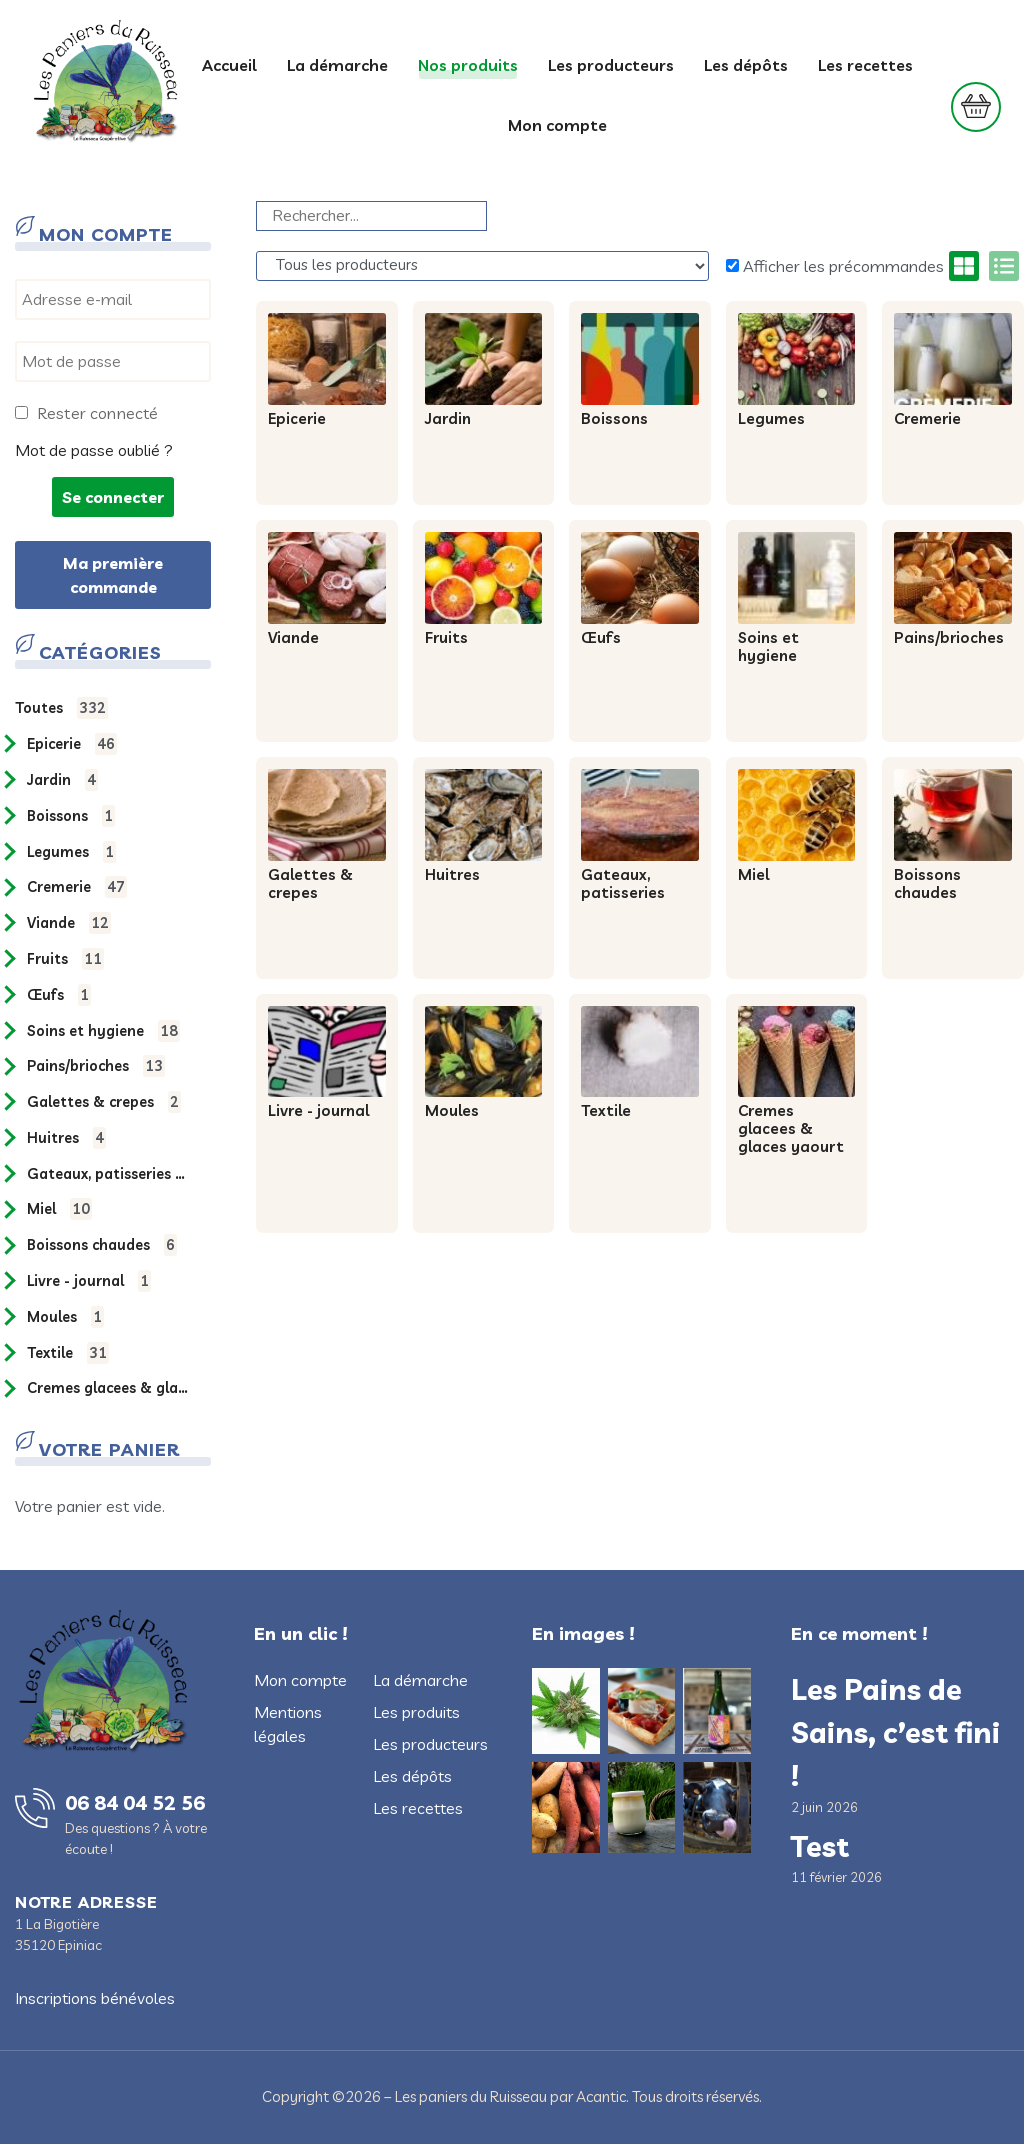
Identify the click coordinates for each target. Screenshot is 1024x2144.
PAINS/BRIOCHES (96, 1066)
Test (820, 1846)
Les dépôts (746, 65)
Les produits (416, 1712)
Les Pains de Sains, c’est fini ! (895, 1732)
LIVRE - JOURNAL (89, 1281)
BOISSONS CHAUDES (102, 1245)
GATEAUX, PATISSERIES (110, 1174)
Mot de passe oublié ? (94, 450)
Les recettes (865, 65)
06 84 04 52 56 (135, 1802)
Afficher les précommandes (835, 266)
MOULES (65, 1317)
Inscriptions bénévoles (95, 1998)
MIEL (59, 1209)
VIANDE (69, 923)
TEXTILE (68, 1353)
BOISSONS (71, 816)
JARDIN (62, 780)
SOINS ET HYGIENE (103, 1031)
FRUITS (65, 959)
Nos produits (468, 65)
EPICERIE (72, 744)
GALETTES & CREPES (104, 1102)
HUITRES (66, 1138)
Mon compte (557, 125)
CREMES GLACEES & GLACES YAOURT (110, 1388)
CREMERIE (77, 887)
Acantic (601, 2096)
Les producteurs (611, 65)
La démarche (337, 65)
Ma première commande (113, 575)
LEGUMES (71, 852)
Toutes (61, 708)
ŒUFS (59, 995)
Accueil (229, 65)
